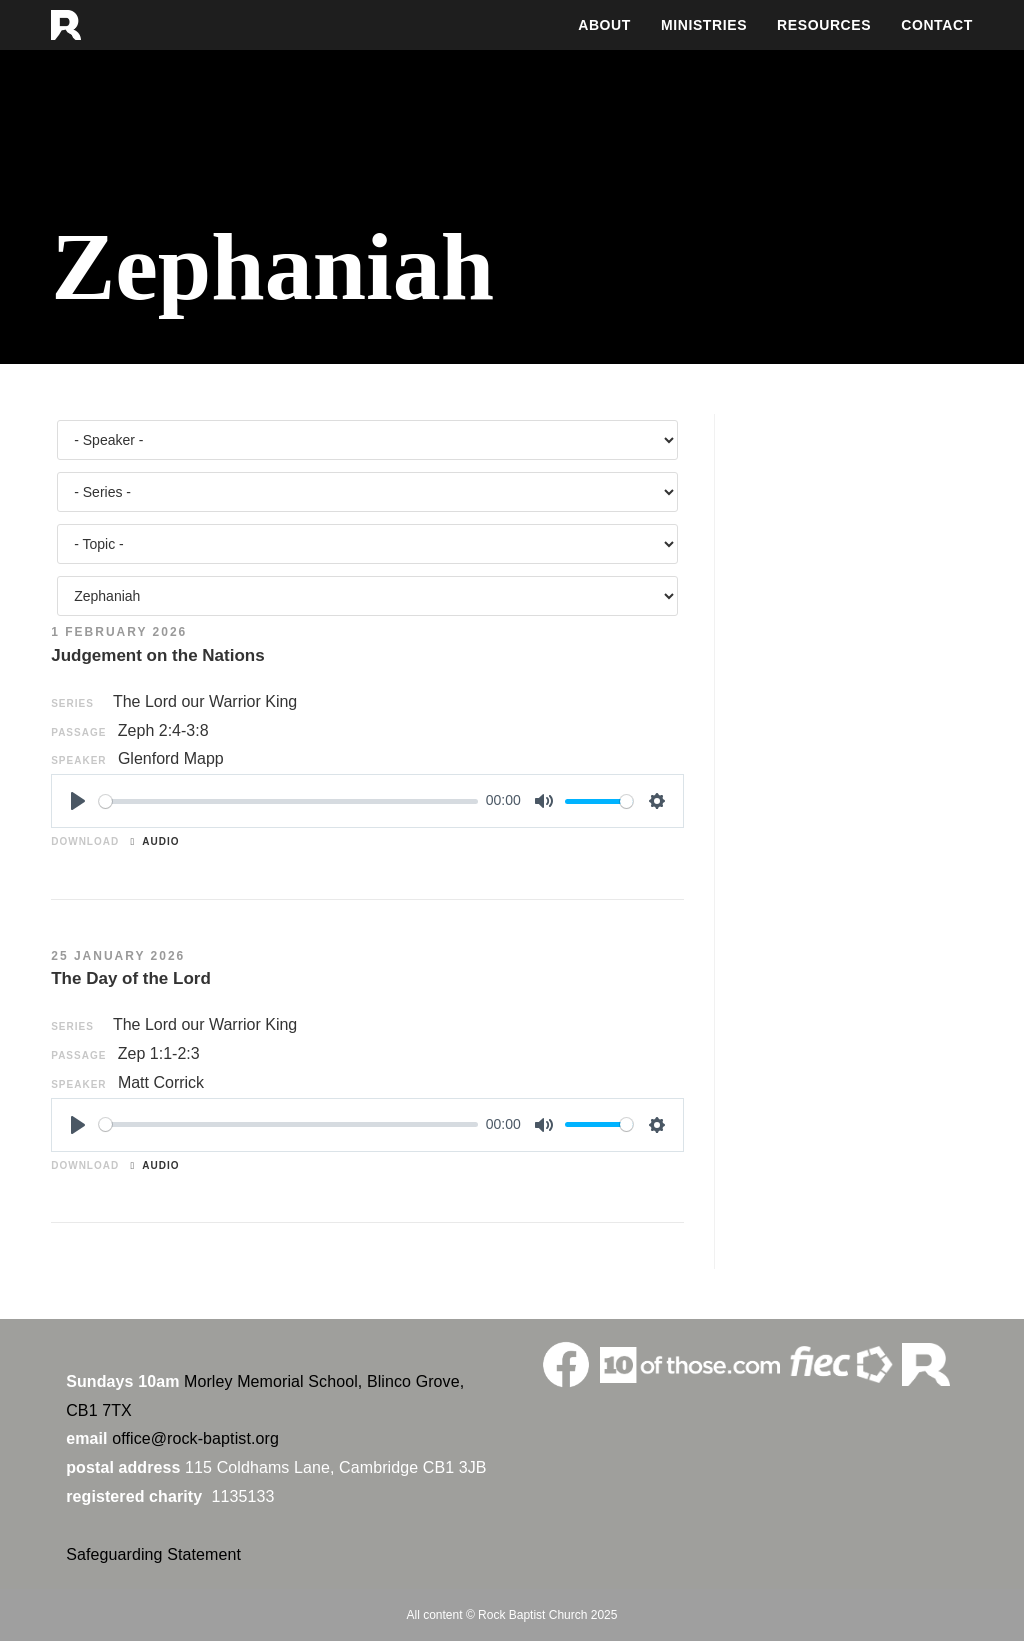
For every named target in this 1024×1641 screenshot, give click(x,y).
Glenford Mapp (171, 758)
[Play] (78, 801)
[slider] (288, 801)
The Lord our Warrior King (205, 701)
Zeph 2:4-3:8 (163, 730)
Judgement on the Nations (157, 655)
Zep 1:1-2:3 (159, 1053)
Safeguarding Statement (153, 1554)
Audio (155, 841)
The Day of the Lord (131, 978)
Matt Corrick (161, 1082)
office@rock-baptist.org (195, 1438)
